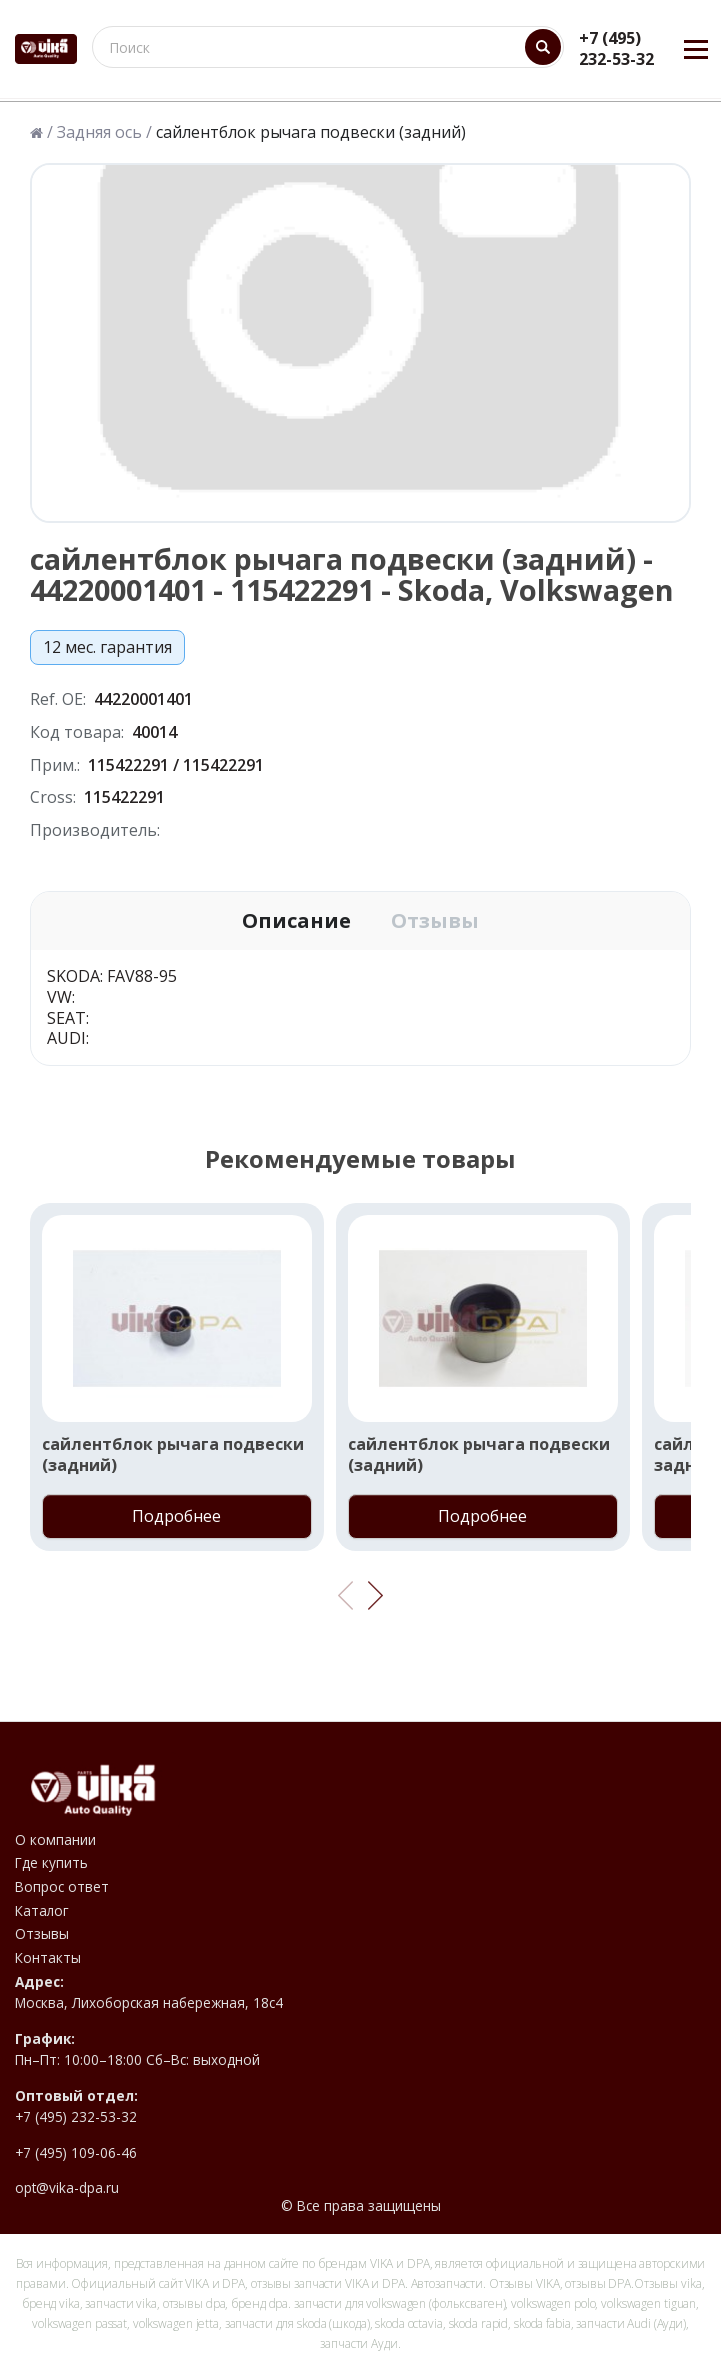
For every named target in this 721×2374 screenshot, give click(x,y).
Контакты (48, 1958)
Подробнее (176, 1516)
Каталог (42, 1911)
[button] (375, 1596)
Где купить (51, 1863)
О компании (55, 1840)
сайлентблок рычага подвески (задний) (173, 1455)
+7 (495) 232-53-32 (616, 49)
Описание (296, 921)
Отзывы (435, 921)
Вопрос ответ (62, 1887)
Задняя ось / (104, 132)
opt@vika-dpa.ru (67, 2188)
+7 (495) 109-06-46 (76, 2153)
